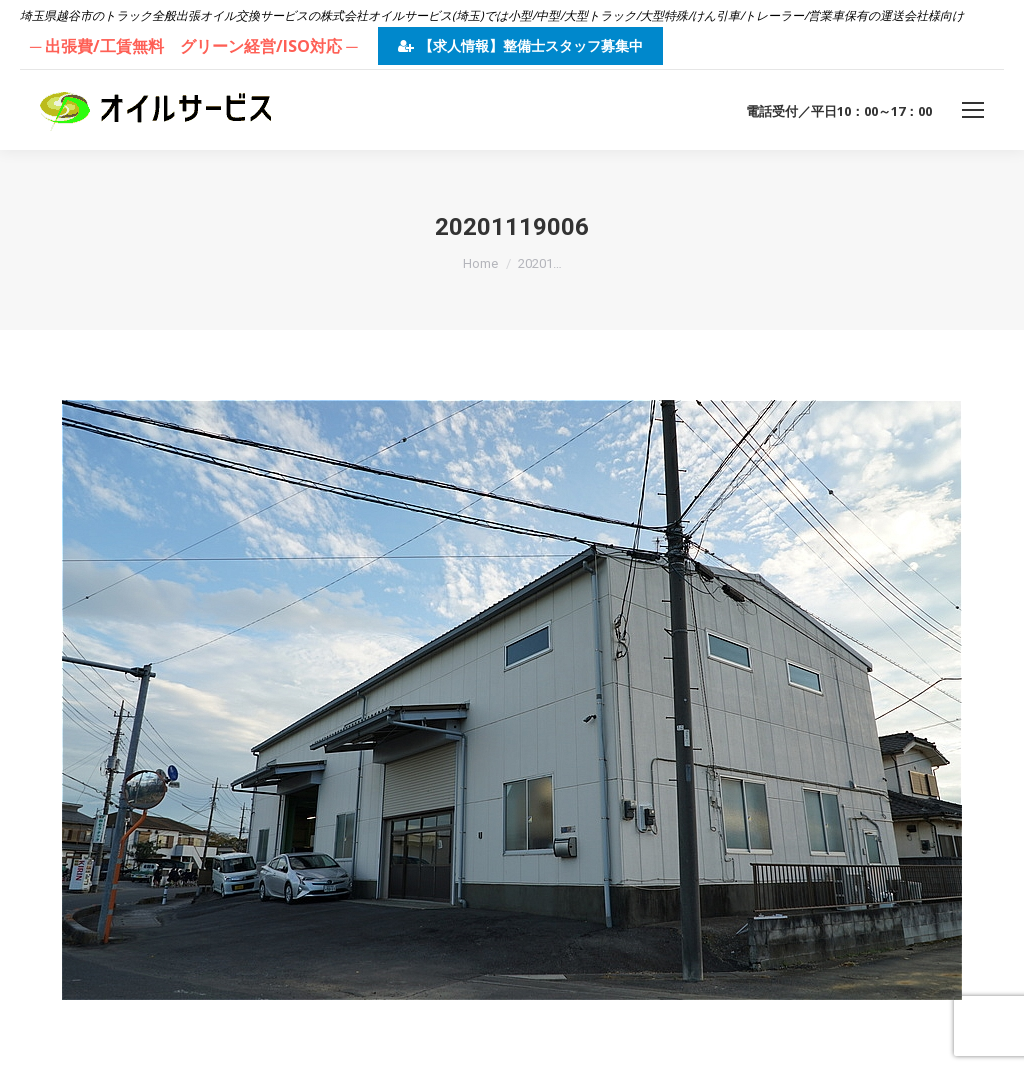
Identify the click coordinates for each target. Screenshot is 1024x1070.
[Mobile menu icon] (973, 110)
